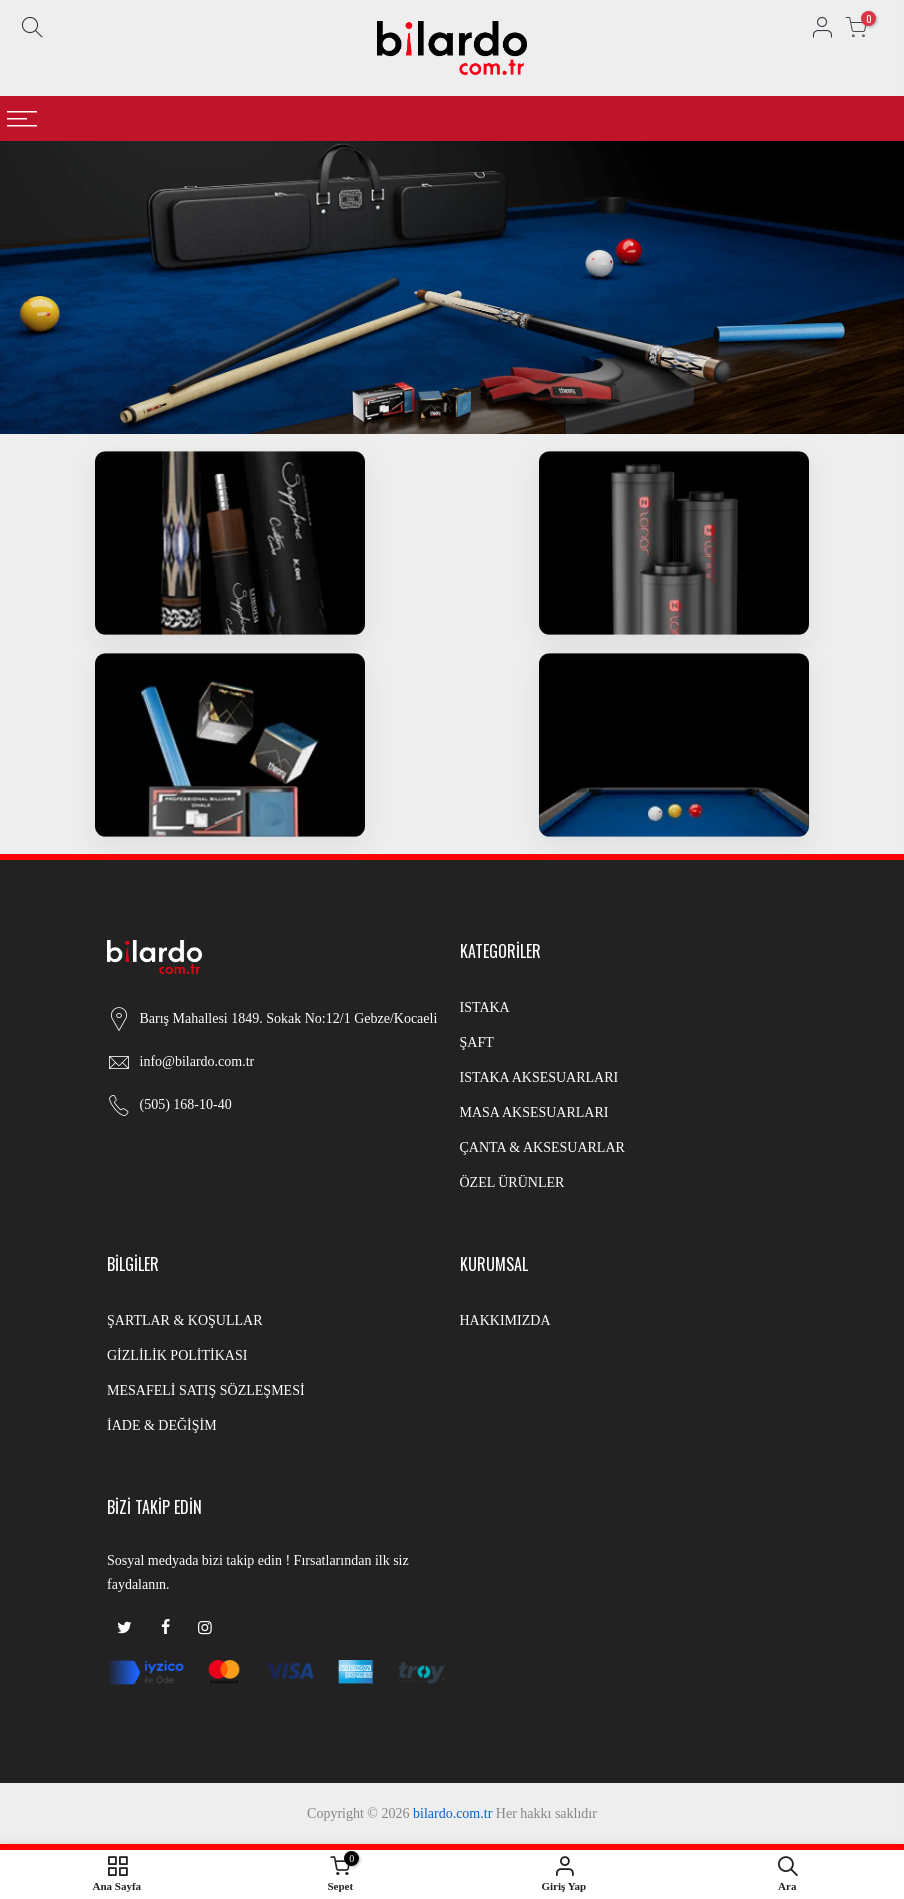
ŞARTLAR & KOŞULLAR (185, 1320)
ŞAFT (477, 1042)
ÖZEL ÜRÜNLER (512, 1182)
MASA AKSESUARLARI (534, 1112)
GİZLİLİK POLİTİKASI (177, 1355)
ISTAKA (485, 1007)
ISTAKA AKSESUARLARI (539, 1077)
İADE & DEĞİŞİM (162, 1425)
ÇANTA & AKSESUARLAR (542, 1147)
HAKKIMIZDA (505, 1320)
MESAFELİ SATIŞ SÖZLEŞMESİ (206, 1390)
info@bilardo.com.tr (197, 1061)
